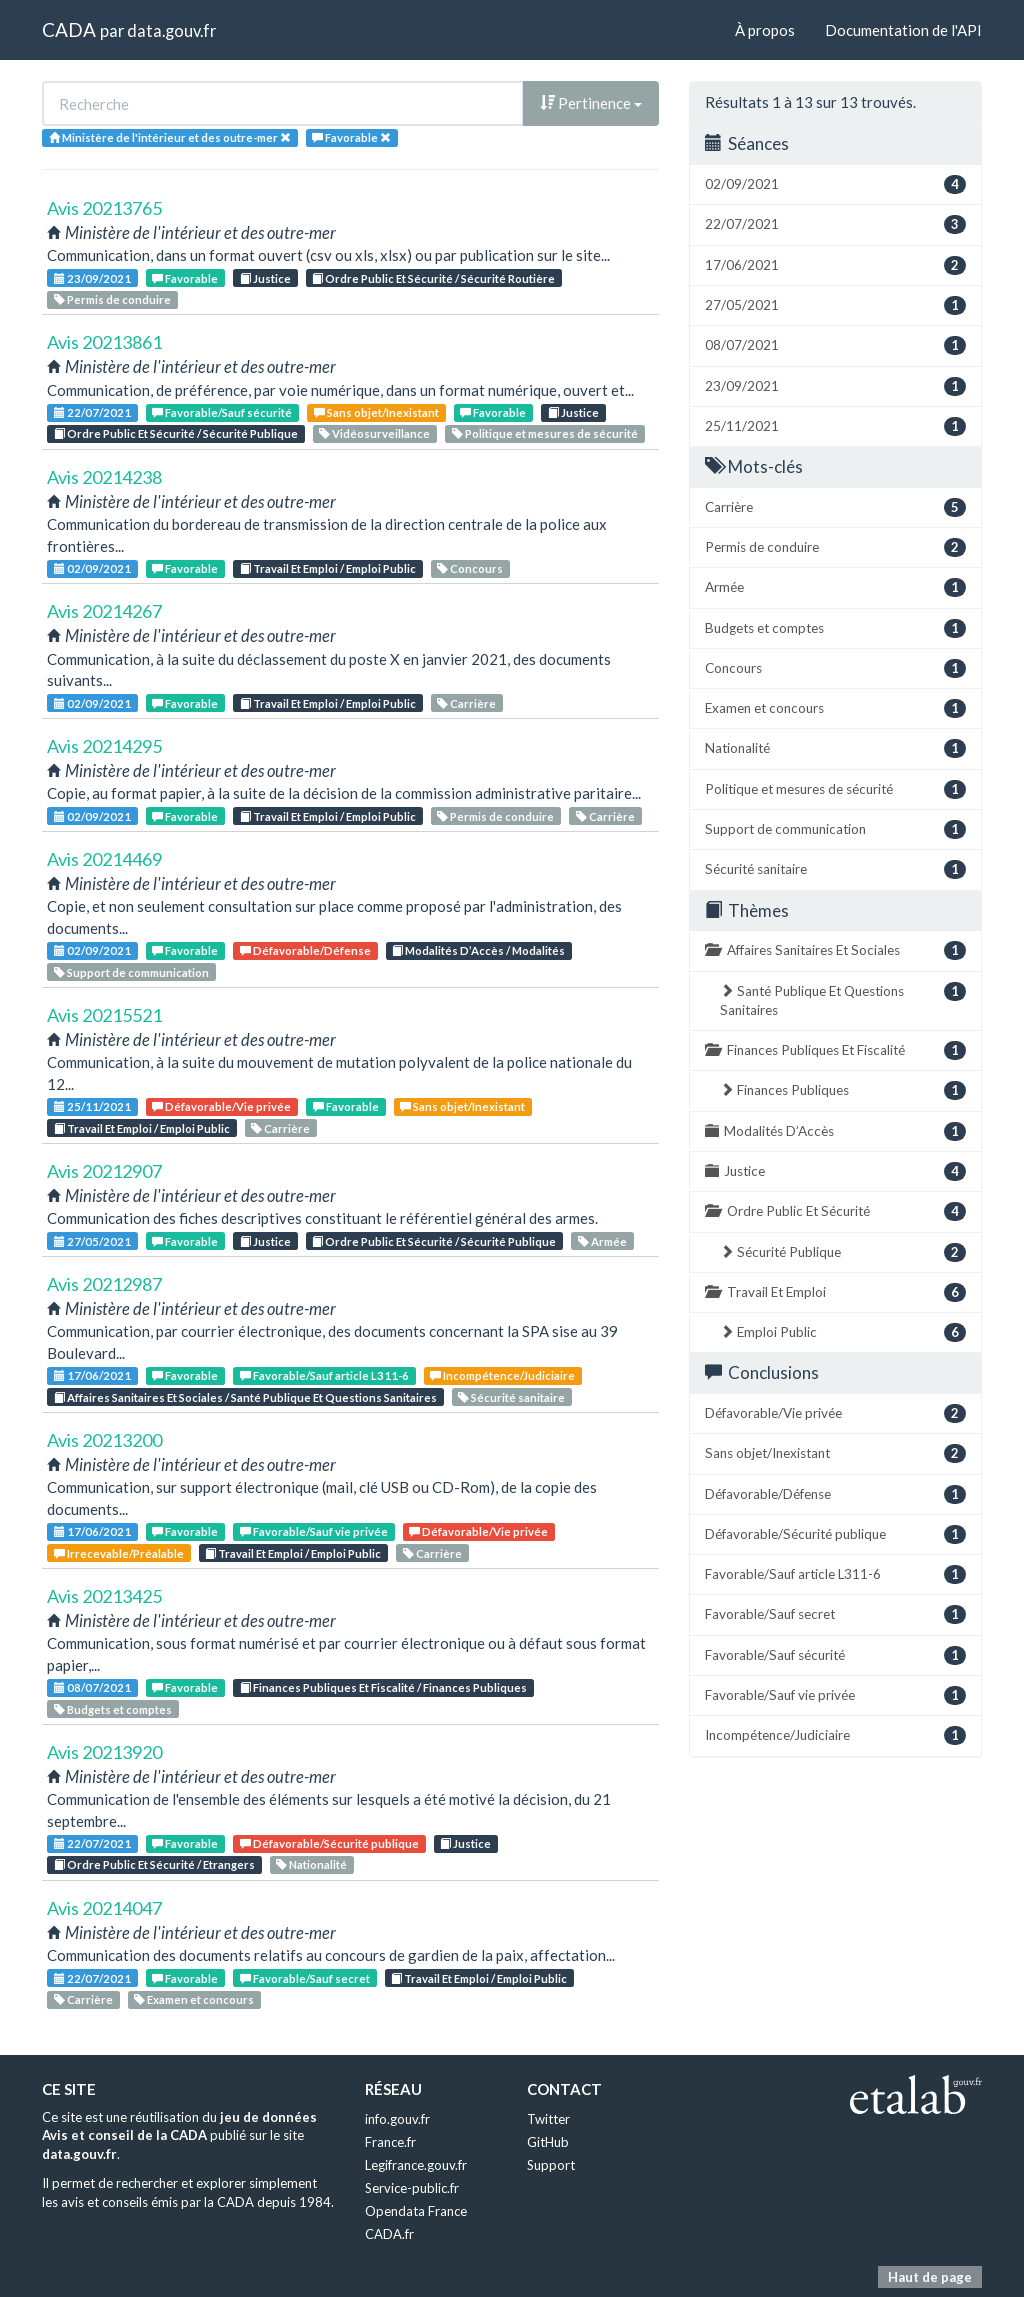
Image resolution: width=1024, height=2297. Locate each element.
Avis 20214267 (104, 611)
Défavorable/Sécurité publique (329, 1843)
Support (551, 2165)
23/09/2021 (92, 278)
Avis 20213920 (104, 1752)
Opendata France (416, 2211)
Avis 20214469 (104, 859)
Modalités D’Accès (835, 1131)
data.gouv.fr (171, 30)
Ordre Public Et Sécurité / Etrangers (154, 1864)
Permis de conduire (112, 299)
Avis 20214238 (104, 477)
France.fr (390, 2142)
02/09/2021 (92, 568)
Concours (470, 568)
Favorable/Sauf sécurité (222, 412)
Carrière (466, 703)
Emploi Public (843, 1332)
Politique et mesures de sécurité (545, 433)
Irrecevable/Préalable (119, 1553)
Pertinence (591, 103)
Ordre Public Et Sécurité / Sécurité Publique (176, 433)
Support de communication (131, 972)
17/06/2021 (92, 1375)
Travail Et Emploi (835, 1292)
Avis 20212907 (104, 1171)
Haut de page (930, 2277)
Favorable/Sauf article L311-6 (324, 1375)
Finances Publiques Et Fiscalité (835, 1050)
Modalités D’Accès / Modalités (478, 950)
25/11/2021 (92, 1106)
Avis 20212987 (104, 1284)
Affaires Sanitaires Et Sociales (835, 950)
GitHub (548, 2142)
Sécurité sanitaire (511, 1397)
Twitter (548, 2119)
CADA (69, 29)
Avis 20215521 (104, 1015)
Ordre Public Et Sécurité (835, 1211)
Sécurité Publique (843, 1252)
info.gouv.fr (397, 2119)
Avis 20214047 (104, 1908)
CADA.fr (389, 2234)
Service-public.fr (412, 2188)
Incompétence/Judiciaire (502, 1375)
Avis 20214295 (104, 746)
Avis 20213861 (104, 342)
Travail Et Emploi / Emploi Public (328, 568)
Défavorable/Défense (305, 950)
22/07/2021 (92, 412)
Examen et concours (194, 1999)
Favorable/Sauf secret (305, 1978)
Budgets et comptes (113, 1709)
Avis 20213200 (104, 1440)
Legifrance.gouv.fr (416, 2165)
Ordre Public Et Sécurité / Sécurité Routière (433, 278)
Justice (265, 278)
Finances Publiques (843, 1090)
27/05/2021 (92, 1241)
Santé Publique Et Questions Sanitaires (843, 1000)
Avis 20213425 (104, 1596)
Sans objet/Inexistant (376, 412)
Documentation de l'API (903, 30)
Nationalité (311, 1864)
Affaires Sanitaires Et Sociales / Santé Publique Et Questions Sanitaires (245, 1397)
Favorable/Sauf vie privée (314, 1531)
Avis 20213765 (104, 208)
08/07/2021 (92, 1687)
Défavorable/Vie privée (221, 1106)
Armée (602, 1241)
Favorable (185, 278)
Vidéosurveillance (374, 433)
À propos (765, 30)
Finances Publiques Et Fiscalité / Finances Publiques (383, 1687)
